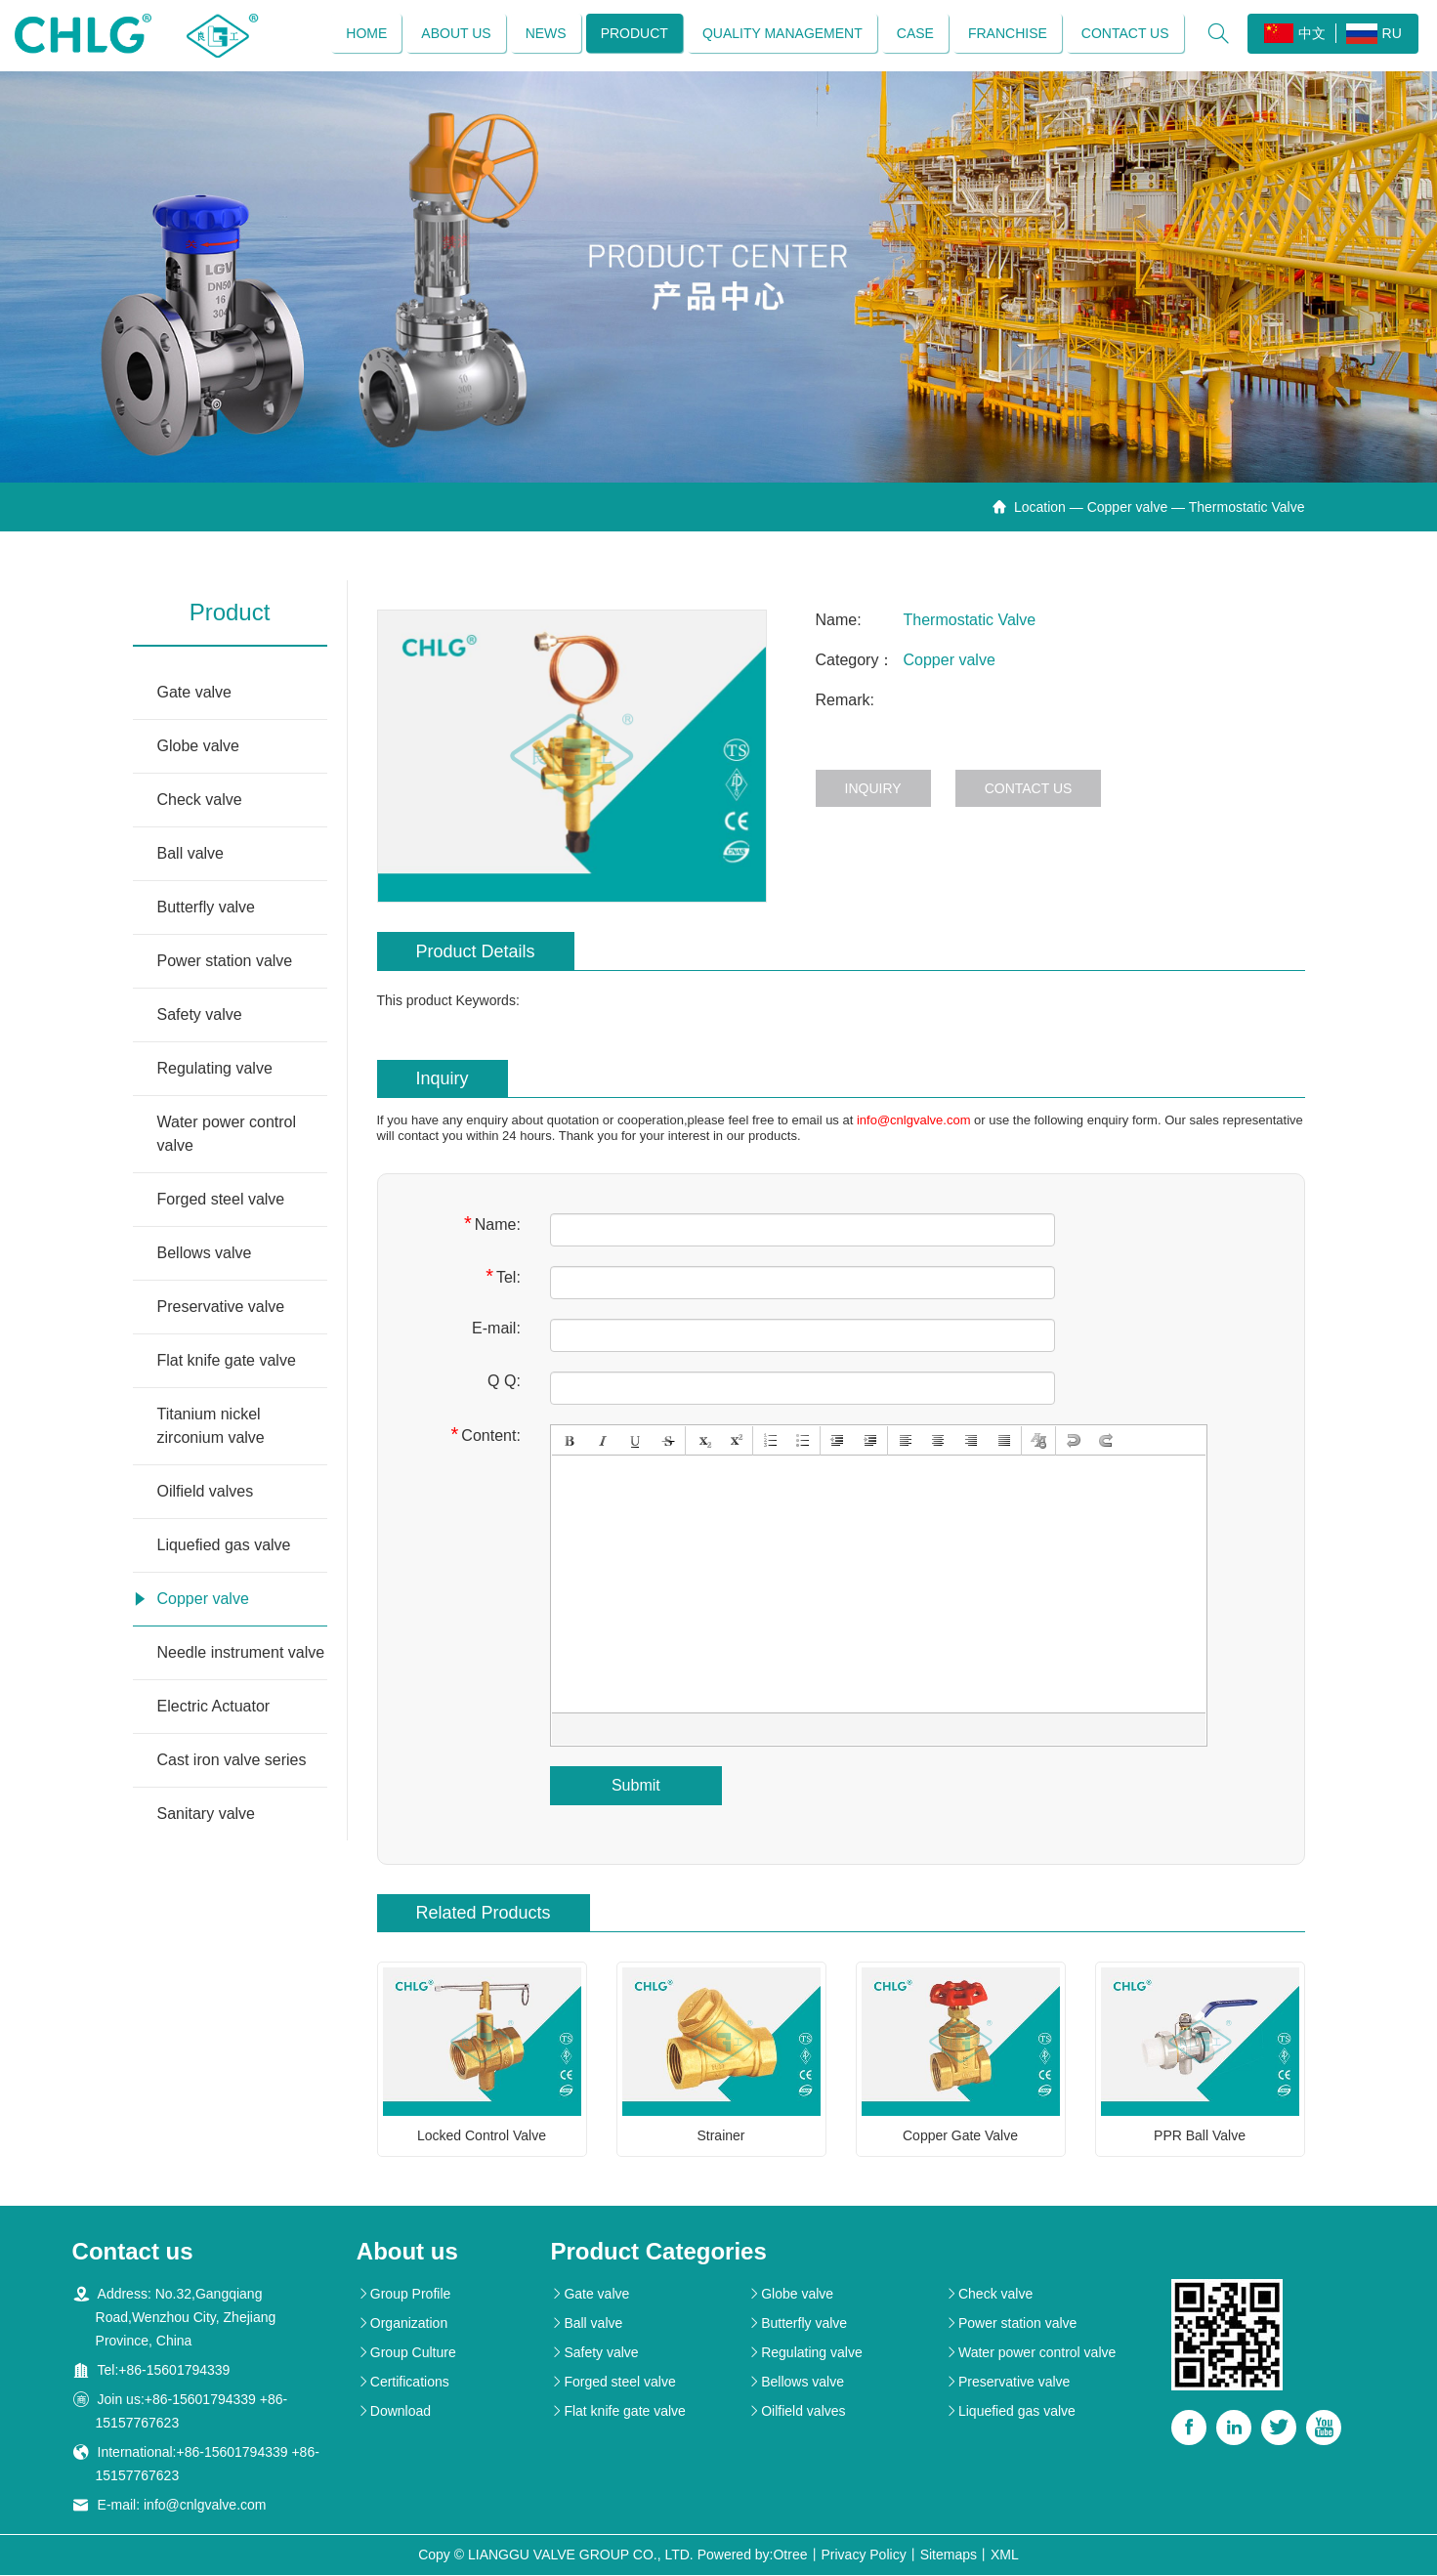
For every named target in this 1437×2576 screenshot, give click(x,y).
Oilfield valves (205, 1493)
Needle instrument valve (241, 1654)
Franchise (1006, 34)
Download (394, 2412)
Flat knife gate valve (226, 1362)
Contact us (1124, 34)
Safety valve (199, 1016)
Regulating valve (215, 1070)
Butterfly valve (206, 909)
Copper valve (1127, 509)
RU (1373, 34)
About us (455, 34)
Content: (486, 1435)
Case (914, 34)
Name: (492, 1224)
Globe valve (198, 747)
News (545, 34)
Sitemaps (948, 2555)
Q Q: (504, 1381)
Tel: (503, 1277)
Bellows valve (204, 1254)
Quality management (781, 34)
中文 (1294, 34)
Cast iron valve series (232, 1761)
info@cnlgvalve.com (914, 1121)
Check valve (199, 801)
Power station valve (225, 962)
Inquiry (873, 790)
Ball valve (190, 855)
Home (366, 34)
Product (633, 34)
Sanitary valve (206, 1815)
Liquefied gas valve (224, 1547)
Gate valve (194, 694)
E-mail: (496, 1329)
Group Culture (406, 2353)
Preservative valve (221, 1308)
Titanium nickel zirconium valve (211, 1428)
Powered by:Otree (752, 2555)
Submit (636, 1786)
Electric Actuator (214, 1708)
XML (1005, 2555)
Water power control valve (227, 1136)
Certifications (403, 2382)
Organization (402, 2324)
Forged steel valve (221, 1201)
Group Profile (403, 2294)
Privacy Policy (864, 2555)
